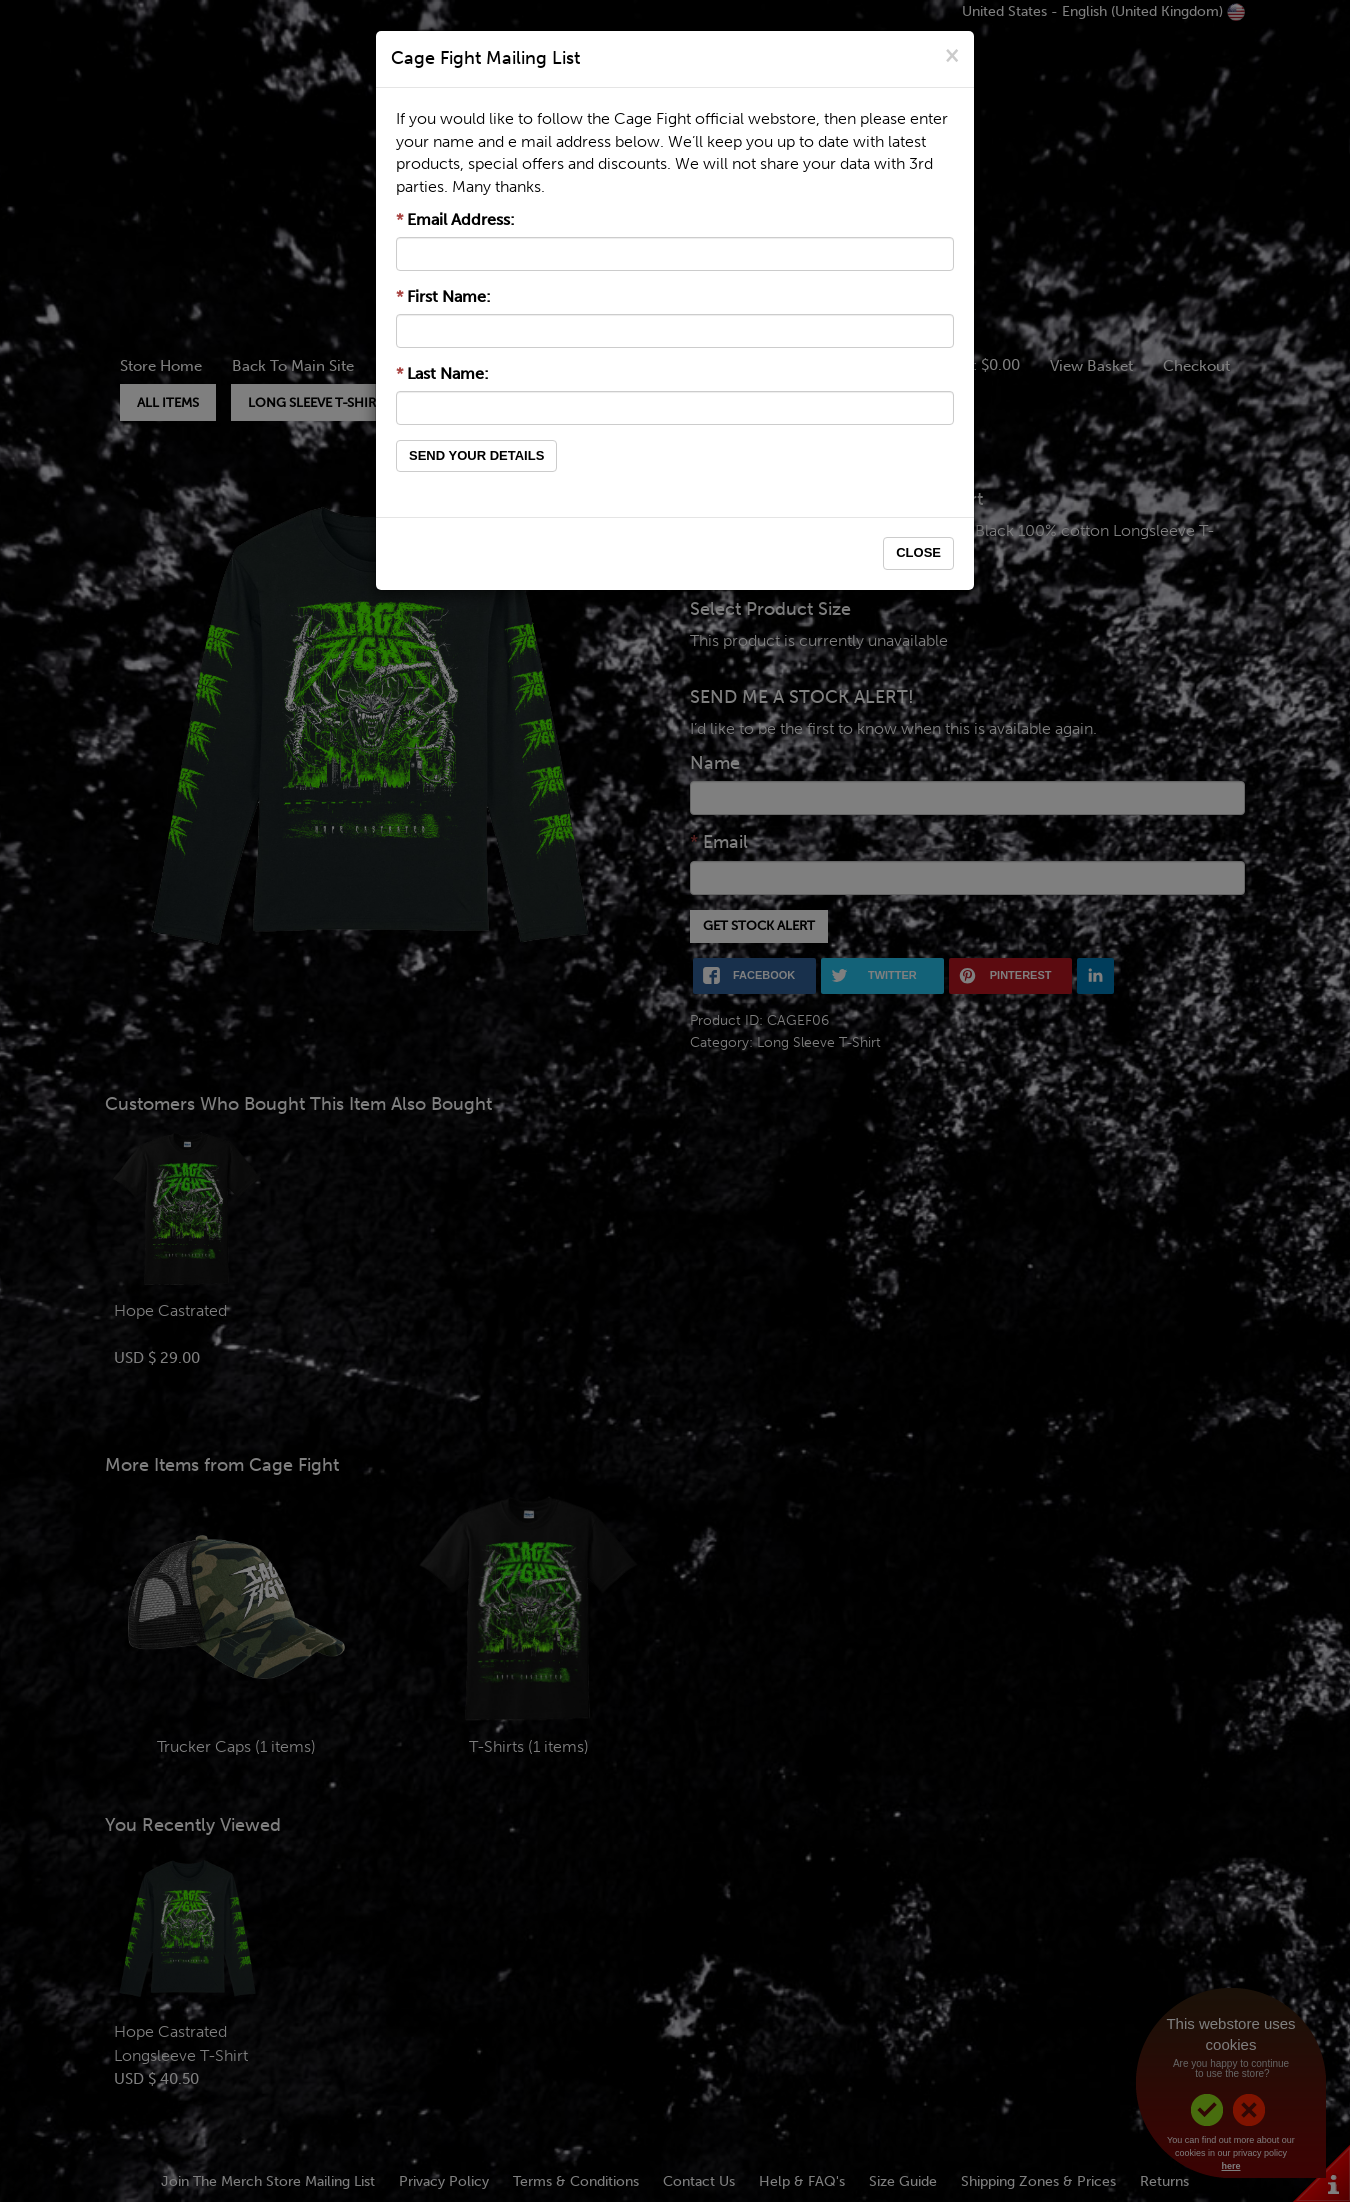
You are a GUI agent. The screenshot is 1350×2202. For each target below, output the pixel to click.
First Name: (443, 296)
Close (918, 552)
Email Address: (455, 219)
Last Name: (442, 373)
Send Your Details (476, 455)
